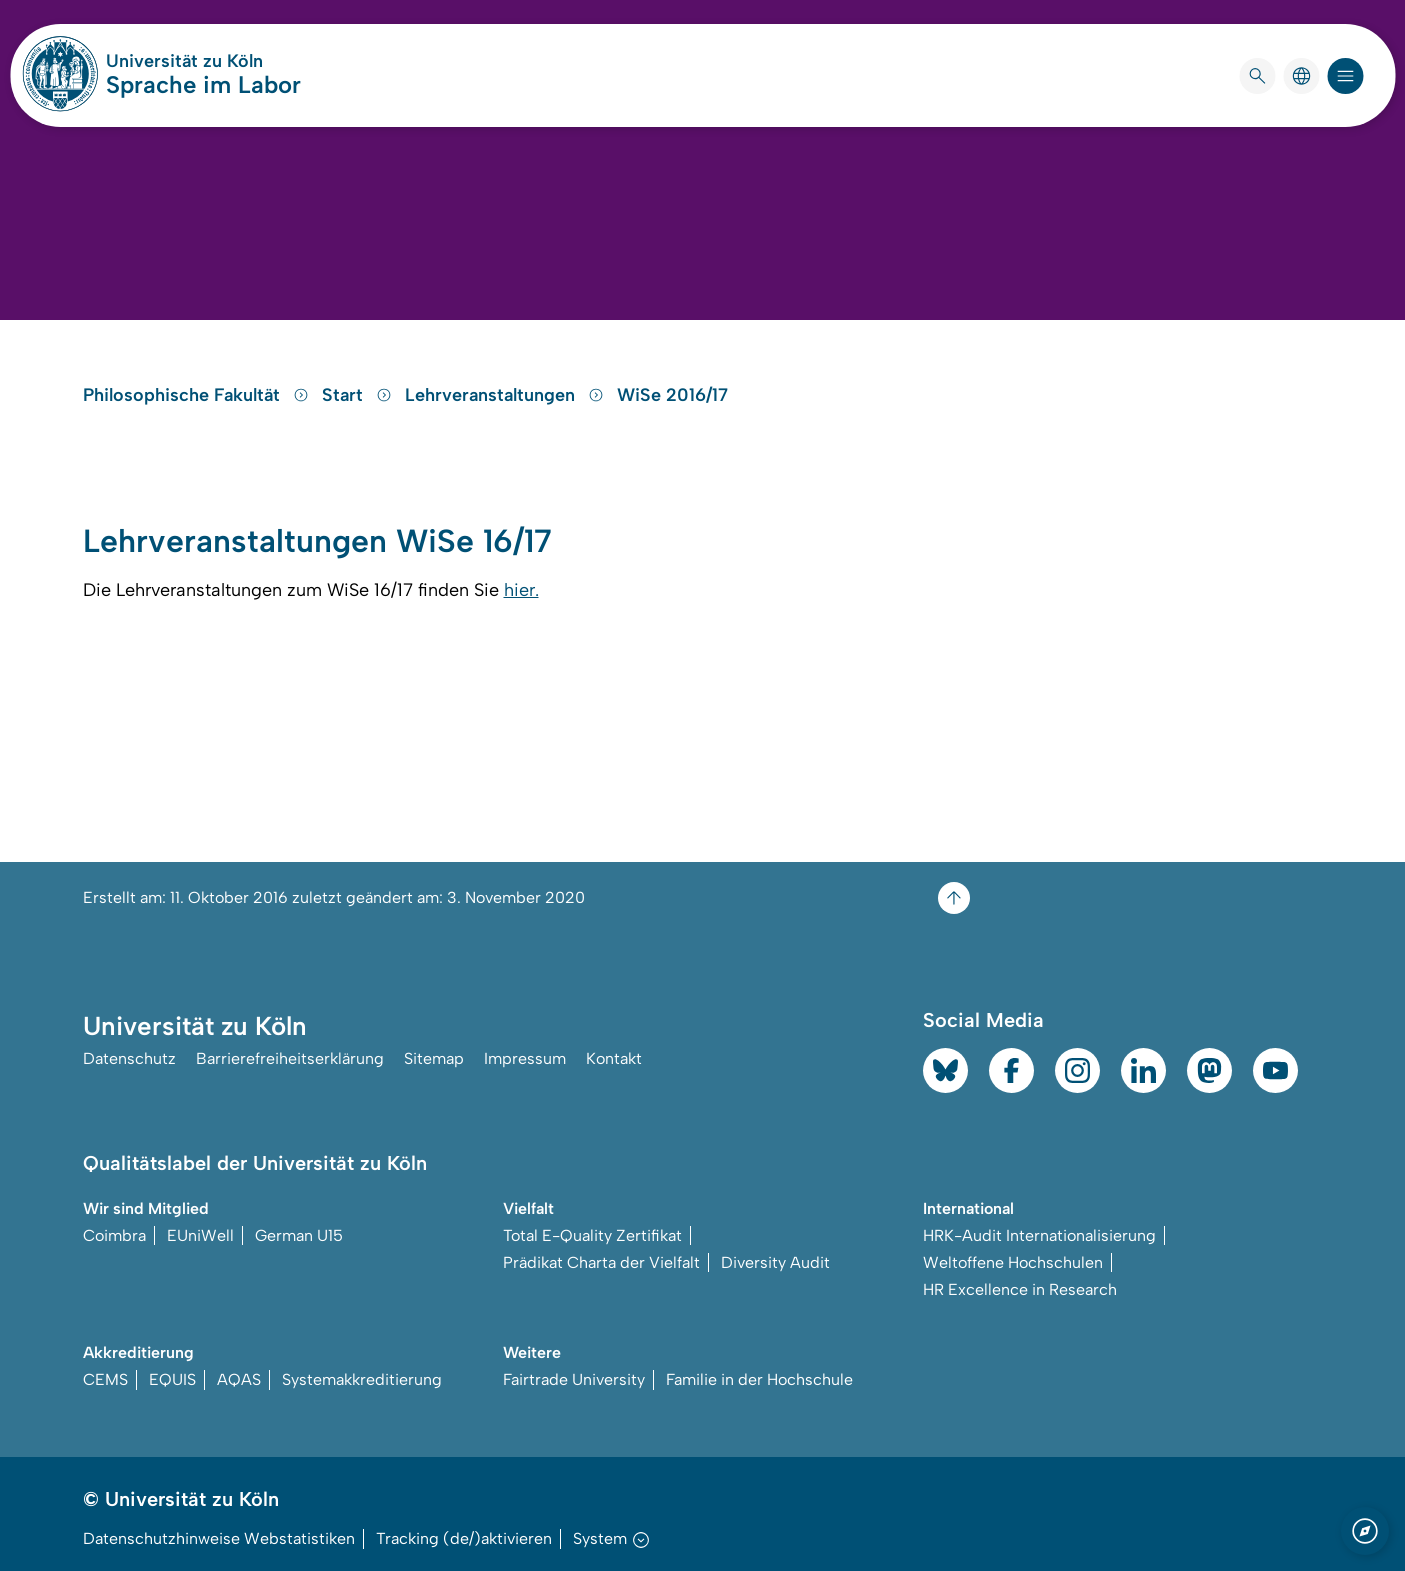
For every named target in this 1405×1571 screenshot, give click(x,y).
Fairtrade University (574, 1379)
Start (359, 395)
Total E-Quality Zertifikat (592, 1235)
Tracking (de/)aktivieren (464, 1538)
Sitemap (434, 1058)
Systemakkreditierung (362, 1379)
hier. (521, 590)
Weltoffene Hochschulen (1013, 1262)
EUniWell (200, 1235)
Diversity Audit (775, 1262)
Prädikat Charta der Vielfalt (601, 1262)
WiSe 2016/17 (672, 395)
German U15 (299, 1235)
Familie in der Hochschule (759, 1379)
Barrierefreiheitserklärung (290, 1058)
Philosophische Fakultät (198, 395)
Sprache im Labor (203, 84)
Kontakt (614, 1058)
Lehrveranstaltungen (507, 395)
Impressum (525, 1058)
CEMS (105, 1379)
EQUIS (172, 1379)
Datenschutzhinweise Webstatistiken (219, 1538)
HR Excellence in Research (1020, 1289)
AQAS (239, 1379)
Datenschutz (129, 1058)
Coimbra (114, 1235)
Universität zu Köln (203, 61)
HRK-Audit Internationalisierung (1039, 1235)
